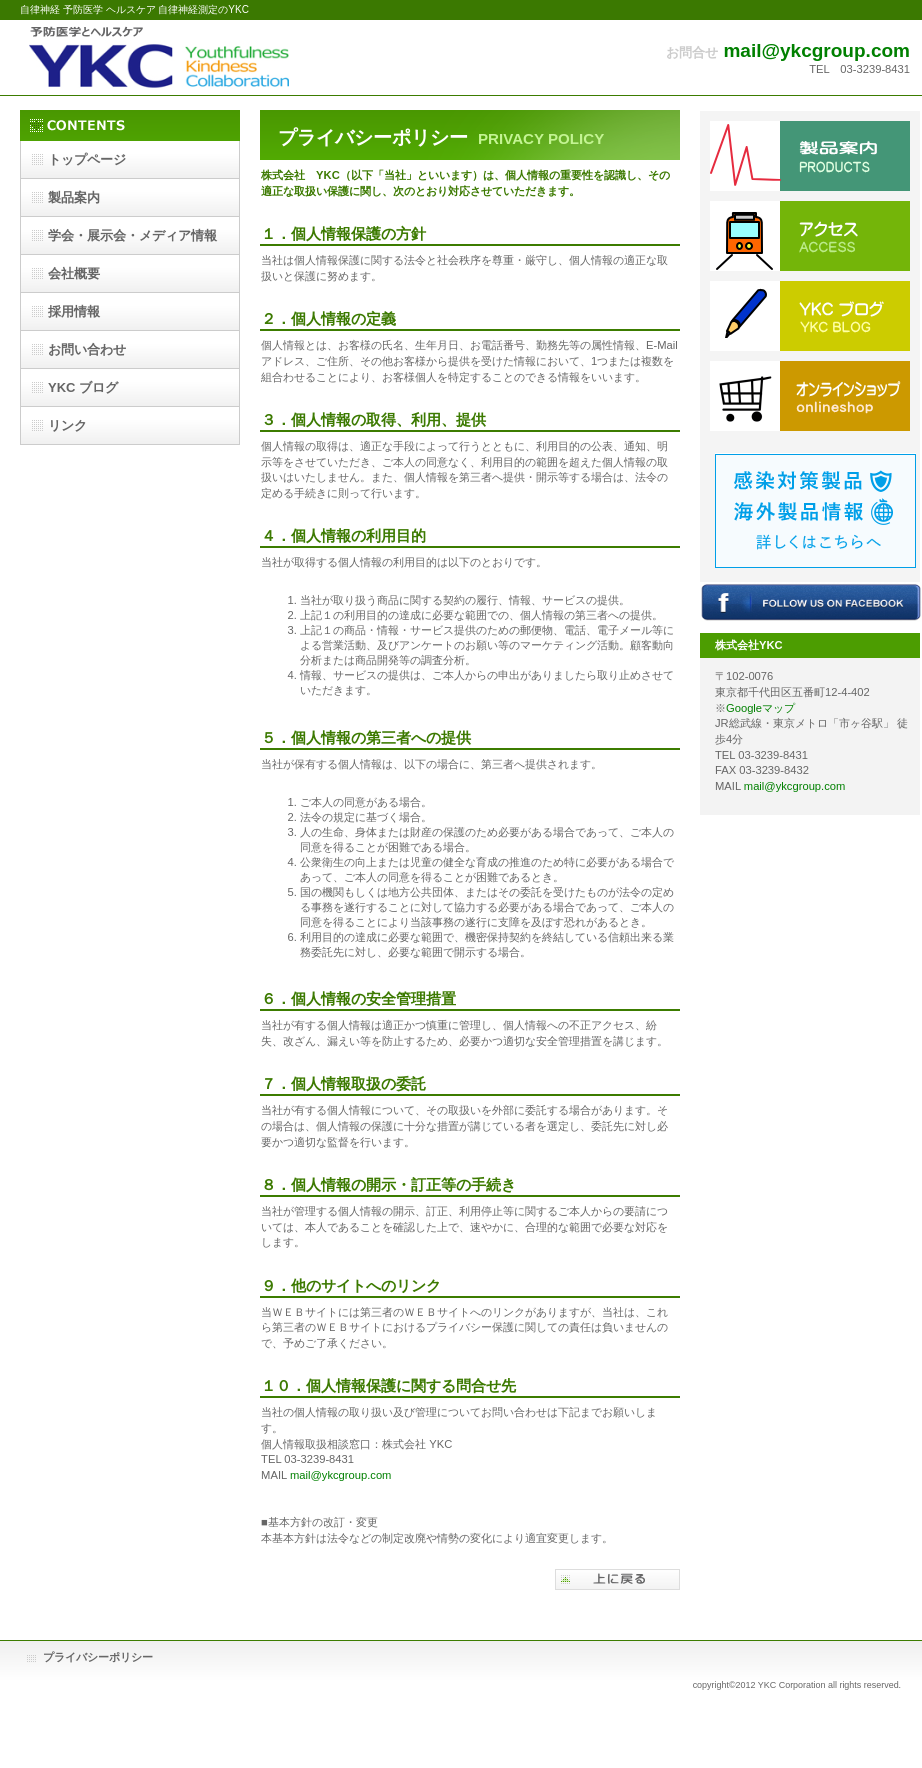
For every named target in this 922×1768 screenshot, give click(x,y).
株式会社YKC (220, 57)
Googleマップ (760, 708)
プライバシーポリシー (98, 1657)
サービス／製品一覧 (810, 156)
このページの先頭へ (617, 1579)
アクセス (810, 236)
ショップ (810, 396)
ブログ (810, 316)
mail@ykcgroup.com (816, 50)
